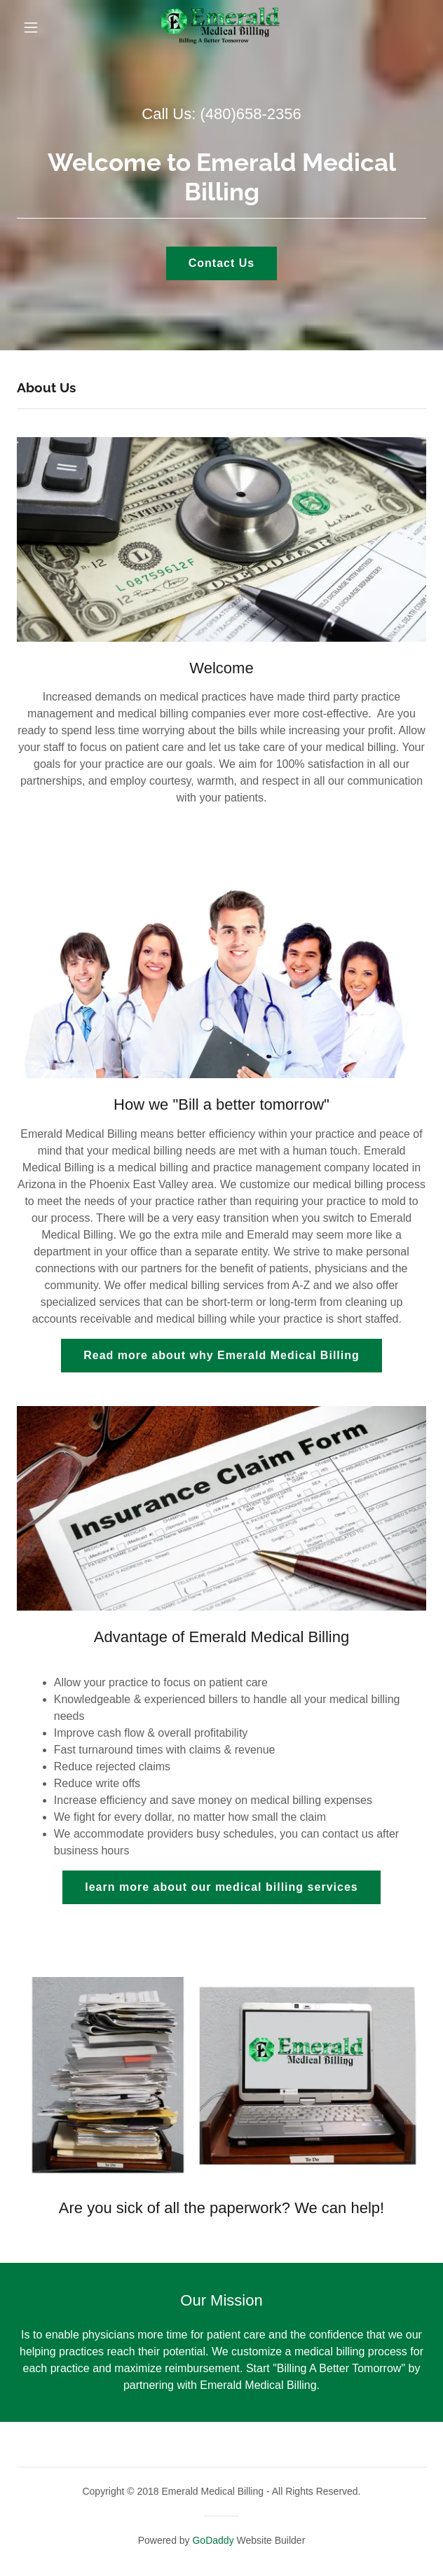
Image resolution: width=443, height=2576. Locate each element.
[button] (44, 27)
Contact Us (222, 263)
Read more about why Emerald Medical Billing (221, 1355)
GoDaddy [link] (212, 2540)
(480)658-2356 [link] (250, 114)
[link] (221, 27)
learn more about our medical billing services (221, 1887)
